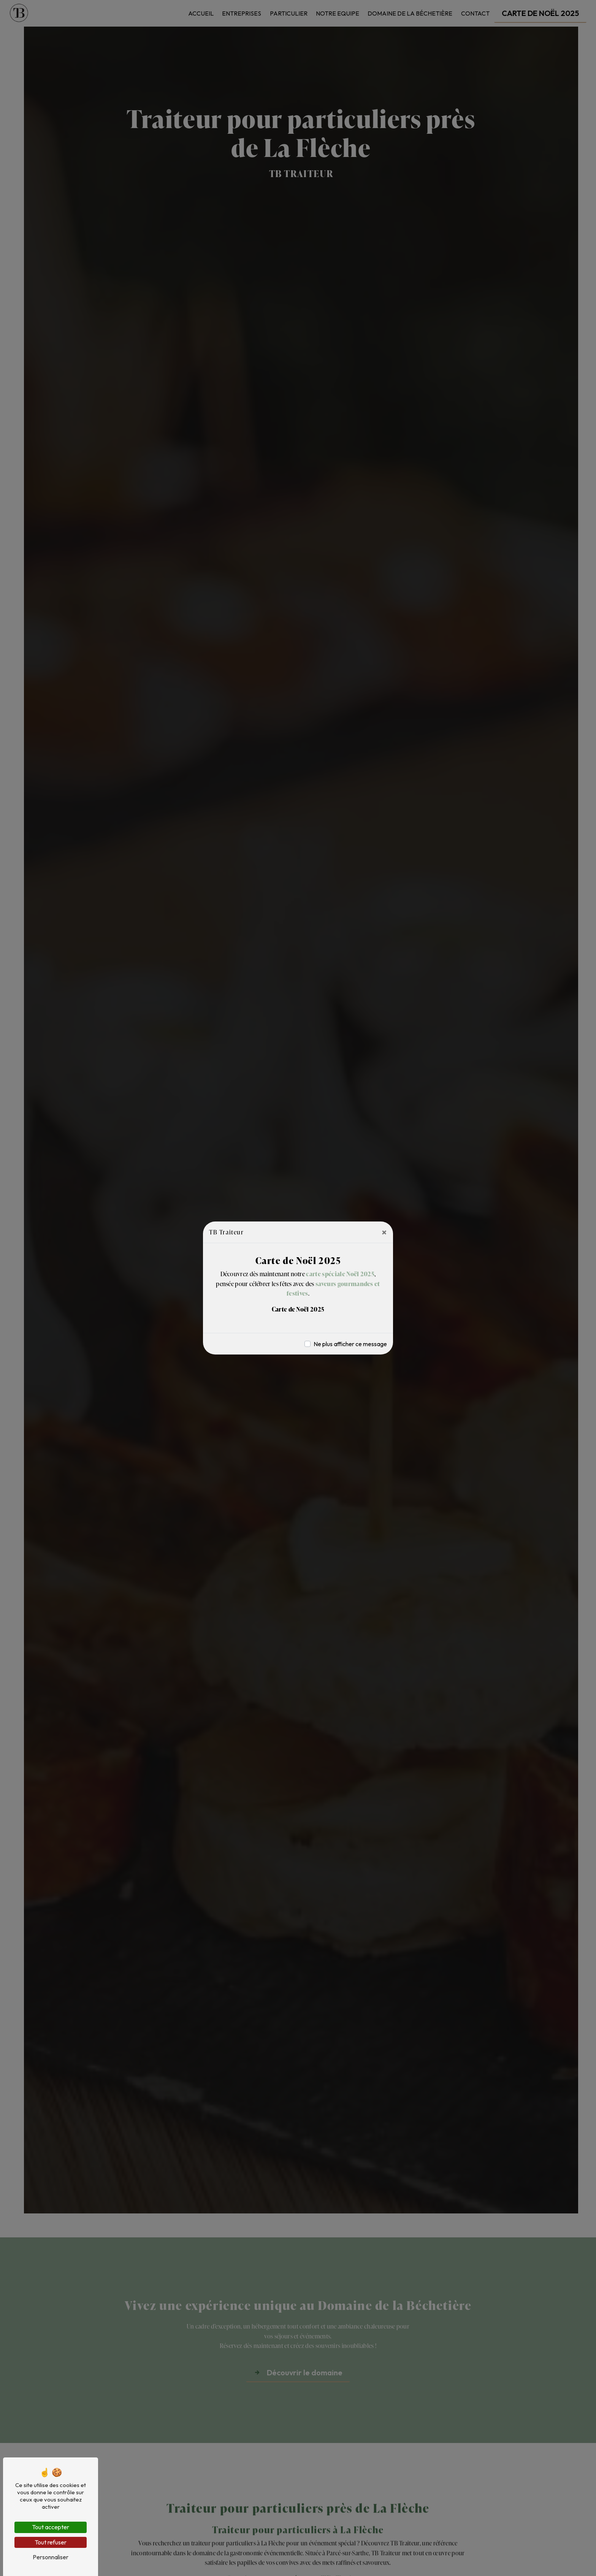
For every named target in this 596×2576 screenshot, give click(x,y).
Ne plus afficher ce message (350, 1344)
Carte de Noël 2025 (298, 1309)
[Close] (384, 1232)
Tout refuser (51, 2542)
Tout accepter (50, 2527)
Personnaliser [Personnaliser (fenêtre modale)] (50, 2557)
